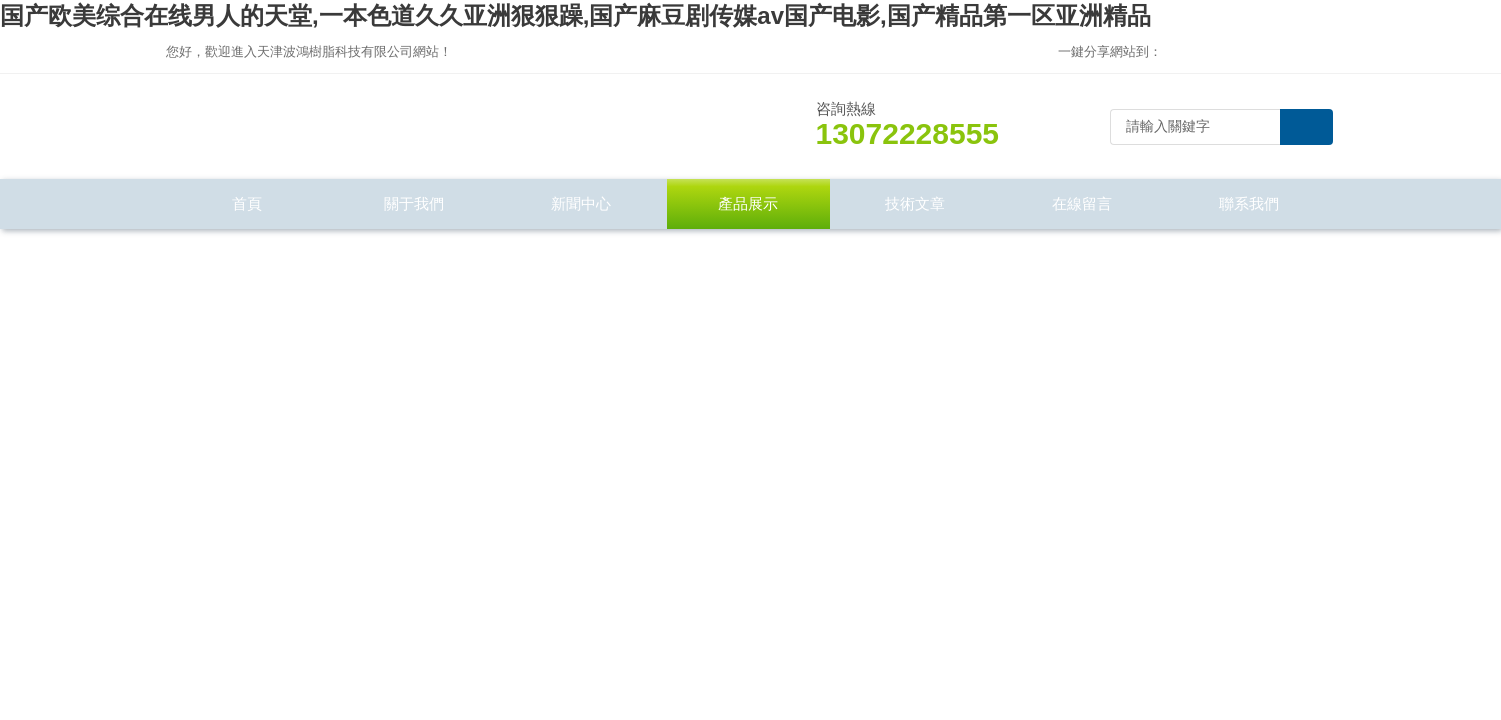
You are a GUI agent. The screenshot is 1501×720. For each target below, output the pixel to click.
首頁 (247, 203)
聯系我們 (1249, 203)
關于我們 (414, 203)
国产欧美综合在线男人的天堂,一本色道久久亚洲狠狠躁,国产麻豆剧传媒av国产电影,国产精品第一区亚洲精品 (575, 15)
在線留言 (1082, 203)
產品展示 (748, 203)
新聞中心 (581, 203)
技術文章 (915, 203)
